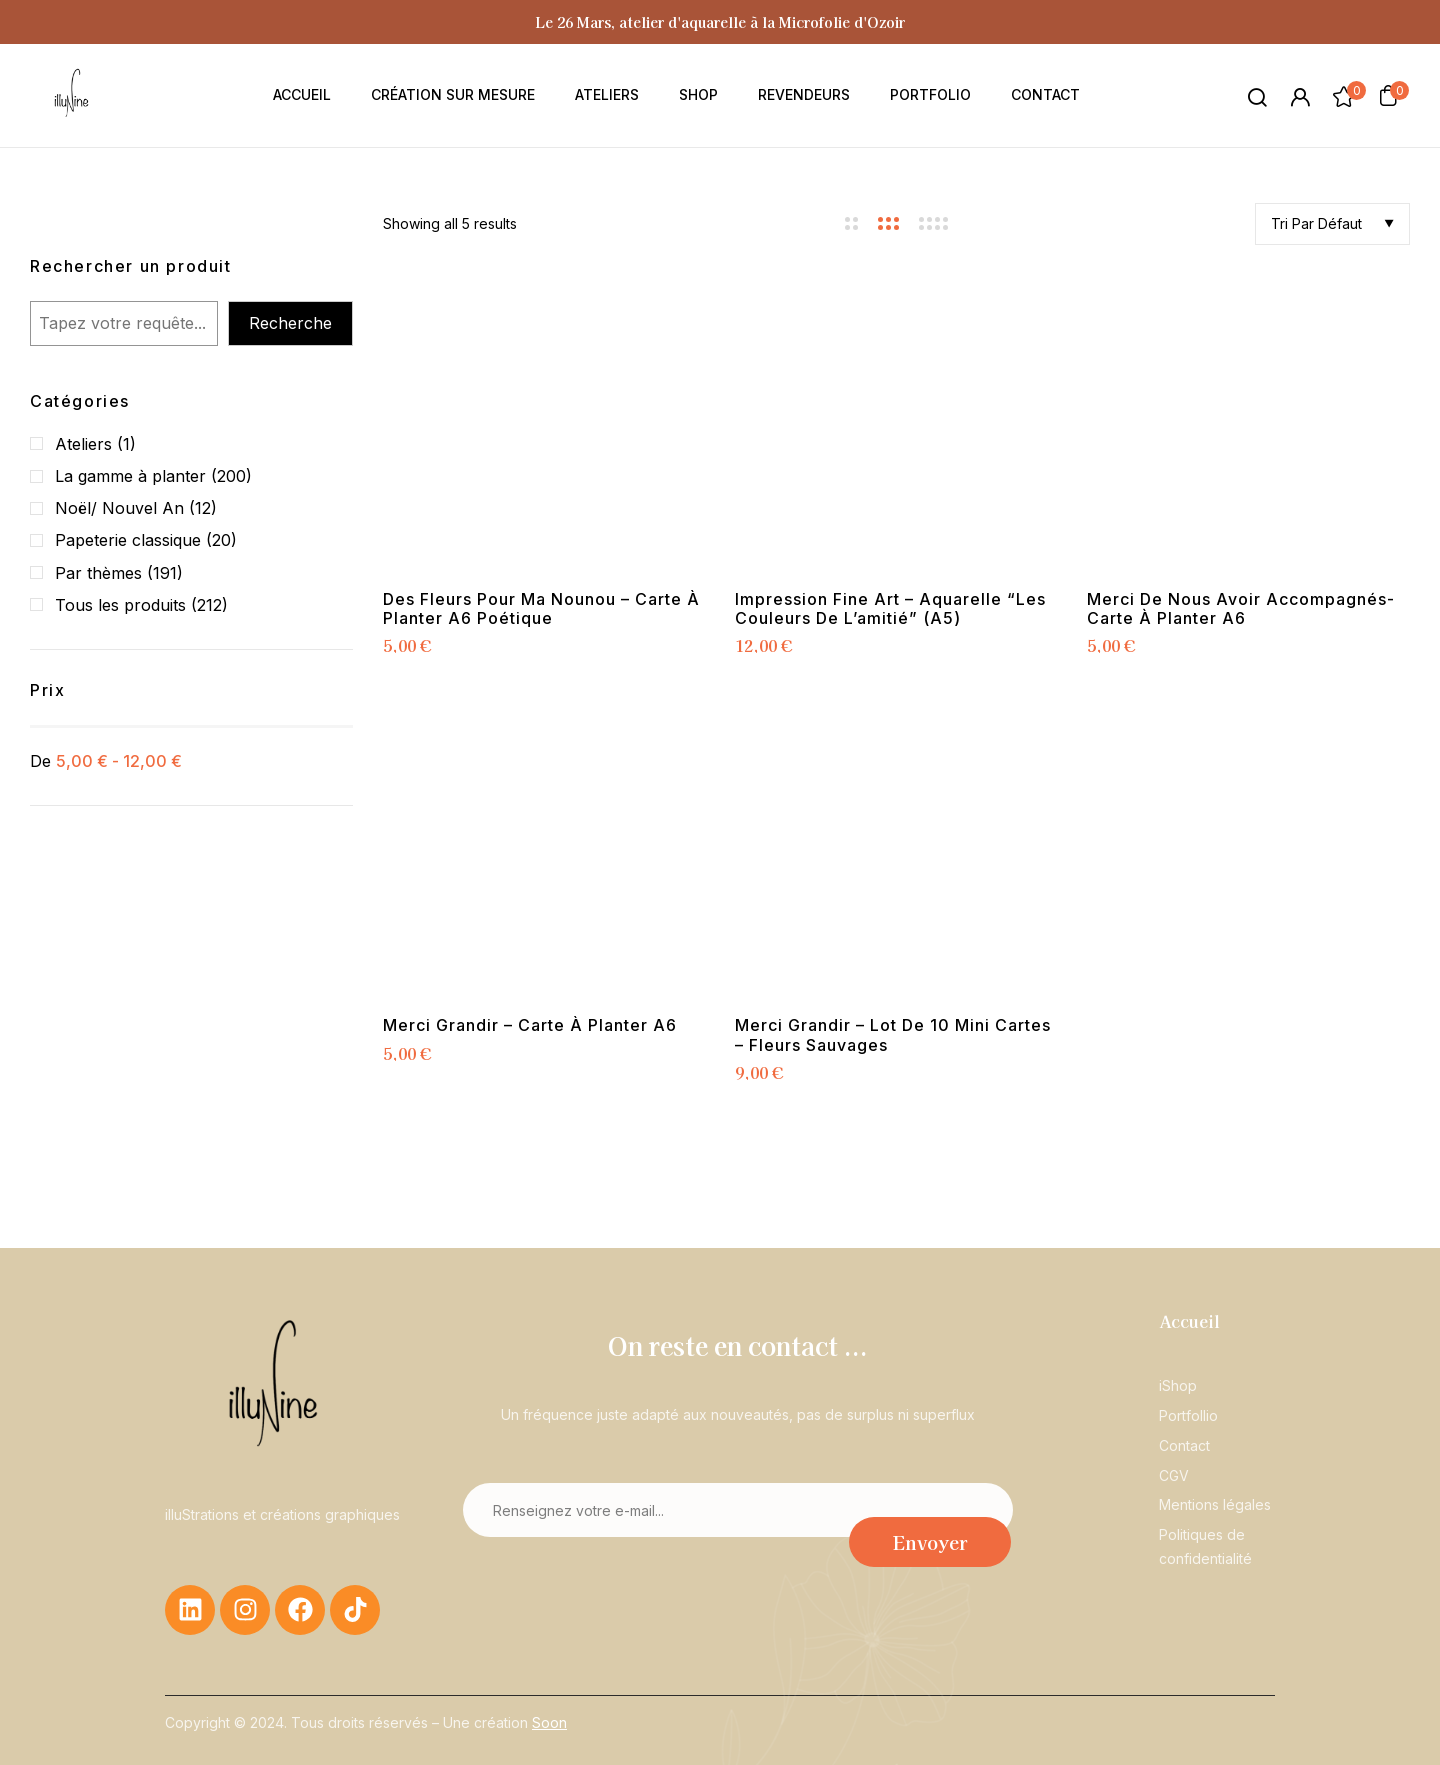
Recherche (290, 323)
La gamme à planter (130, 476)
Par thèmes (98, 573)
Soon (549, 1722)
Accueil (1189, 1321)
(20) (221, 540)
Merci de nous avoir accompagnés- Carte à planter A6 (1241, 609)
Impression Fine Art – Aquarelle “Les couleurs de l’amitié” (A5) (890, 609)
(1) (126, 444)
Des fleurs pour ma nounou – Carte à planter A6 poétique (541, 609)
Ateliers (83, 444)
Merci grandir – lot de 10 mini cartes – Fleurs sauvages (893, 1035)
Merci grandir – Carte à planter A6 (530, 1025)
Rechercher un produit (131, 266)
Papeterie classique (128, 540)
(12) (203, 508)
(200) (231, 476)
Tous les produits (120, 605)
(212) (209, 605)
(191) (165, 573)
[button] (1388, 95)
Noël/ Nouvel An (119, 508)
